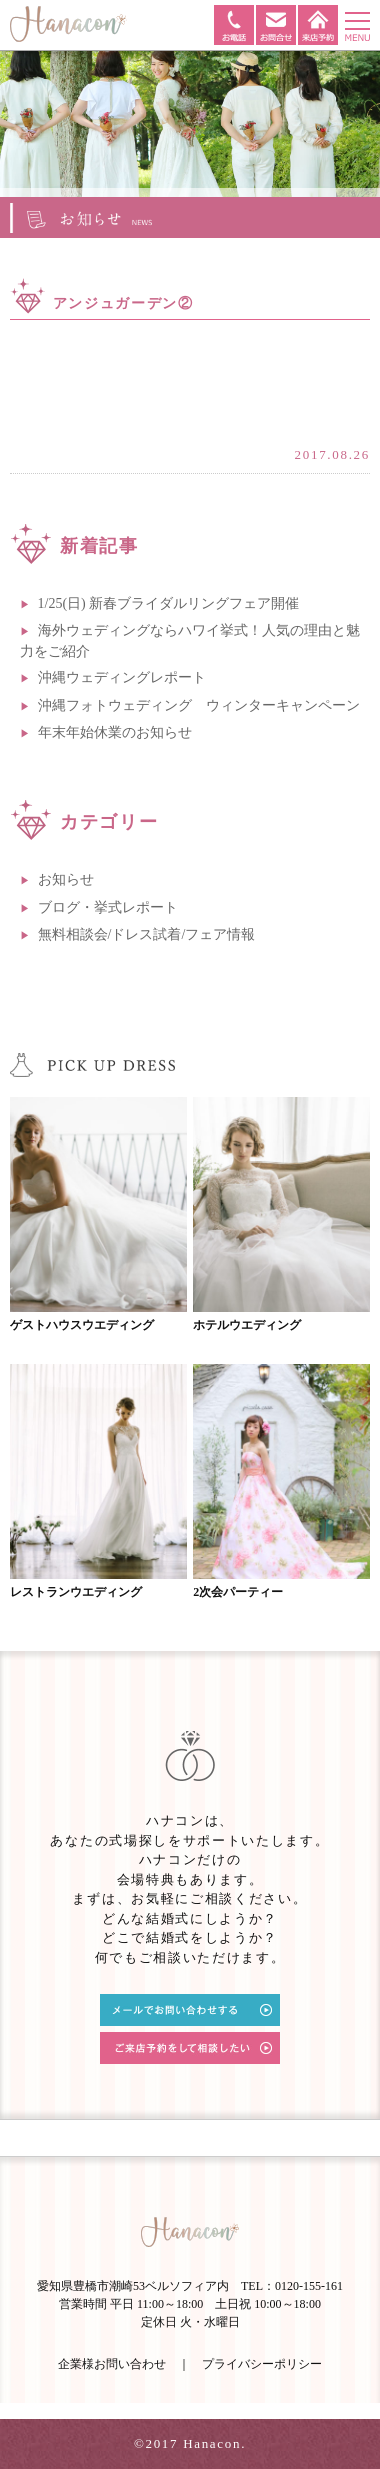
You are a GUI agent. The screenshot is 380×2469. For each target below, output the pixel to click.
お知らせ (66, 879)
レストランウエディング (76, 1592)
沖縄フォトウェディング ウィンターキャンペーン (199, 705)
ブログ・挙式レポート (108, 907)
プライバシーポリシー (262, 2364)
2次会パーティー (238, 1592)
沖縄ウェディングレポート (122, 677)
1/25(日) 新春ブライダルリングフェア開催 (169, 603)
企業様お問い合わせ (112, 2364)
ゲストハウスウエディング (82, 1325)
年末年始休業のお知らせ (115, 732)
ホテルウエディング (247, 1325)
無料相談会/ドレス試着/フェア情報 (147, 934)
